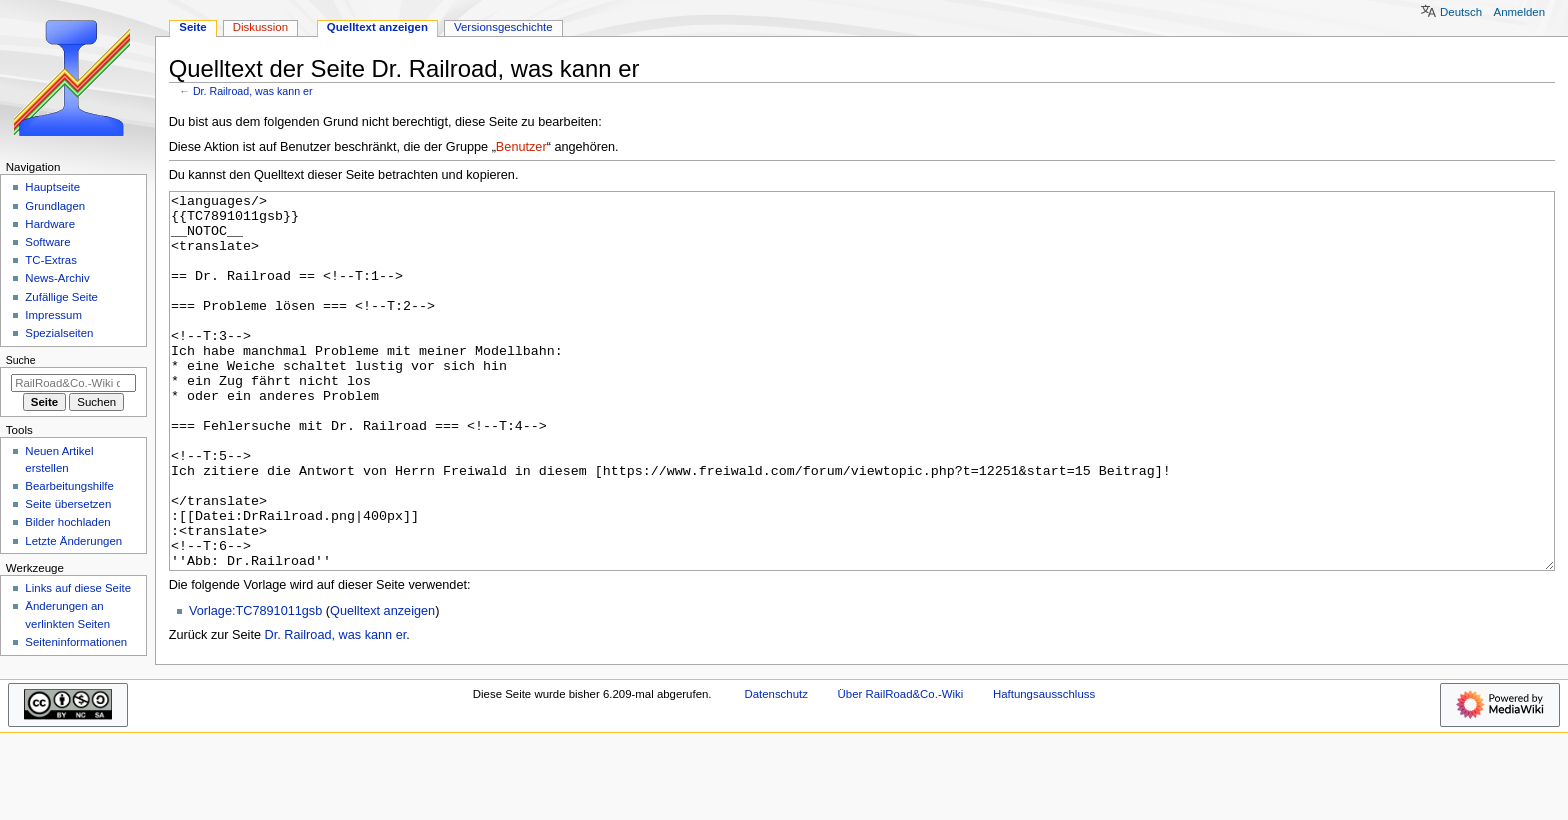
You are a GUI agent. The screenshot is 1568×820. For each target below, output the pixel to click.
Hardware (50, 224)
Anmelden (1520, 12)
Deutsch (1461, 12)
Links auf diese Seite (78, 588)
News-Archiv (57, 278)
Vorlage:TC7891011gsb (255, 686)
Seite (192, 27)
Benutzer (521, 147)
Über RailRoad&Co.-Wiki (901, 769)
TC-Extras (51, 260)
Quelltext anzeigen (382, 686)
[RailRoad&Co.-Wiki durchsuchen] (73, 383)
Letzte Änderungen (73, 541)
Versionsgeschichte (503, 27)
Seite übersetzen (68, 504)
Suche (21, 360)
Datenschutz (776, 769)
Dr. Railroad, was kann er (253, 91)
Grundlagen (55, 206)
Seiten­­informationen (76, 642)
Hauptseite (52, 187)
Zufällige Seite (61, 297)
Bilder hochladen (67, 522)
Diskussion (260, 27)
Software (47, 242)
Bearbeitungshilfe (69, 486)
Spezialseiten (59, 333)
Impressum (53, 315)
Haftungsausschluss (1044, 769)
